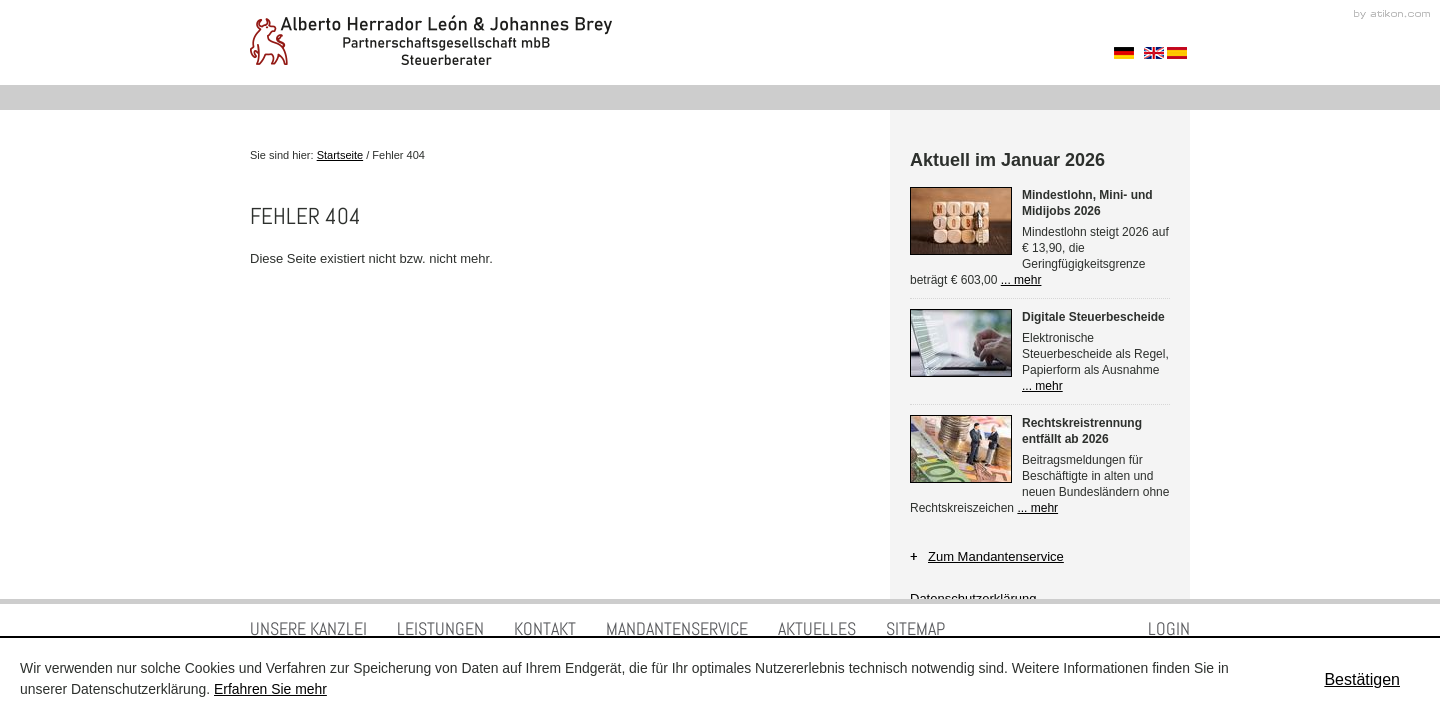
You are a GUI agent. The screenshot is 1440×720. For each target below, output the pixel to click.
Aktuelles (817, 628)
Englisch (1154, 53)
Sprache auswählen (1124, 53)
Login (1169, 628)
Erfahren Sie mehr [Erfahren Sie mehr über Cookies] (270, 689)
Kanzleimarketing (1392, 14)
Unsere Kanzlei (308, 628)
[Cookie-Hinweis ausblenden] (1362, 679)
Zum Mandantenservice (996, 556)
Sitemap (915, 628)
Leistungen (440, 628)
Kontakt (545, 628)
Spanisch (1177, 53)
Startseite (340, 155)
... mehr (1021, 280)
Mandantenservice (677, 628)
